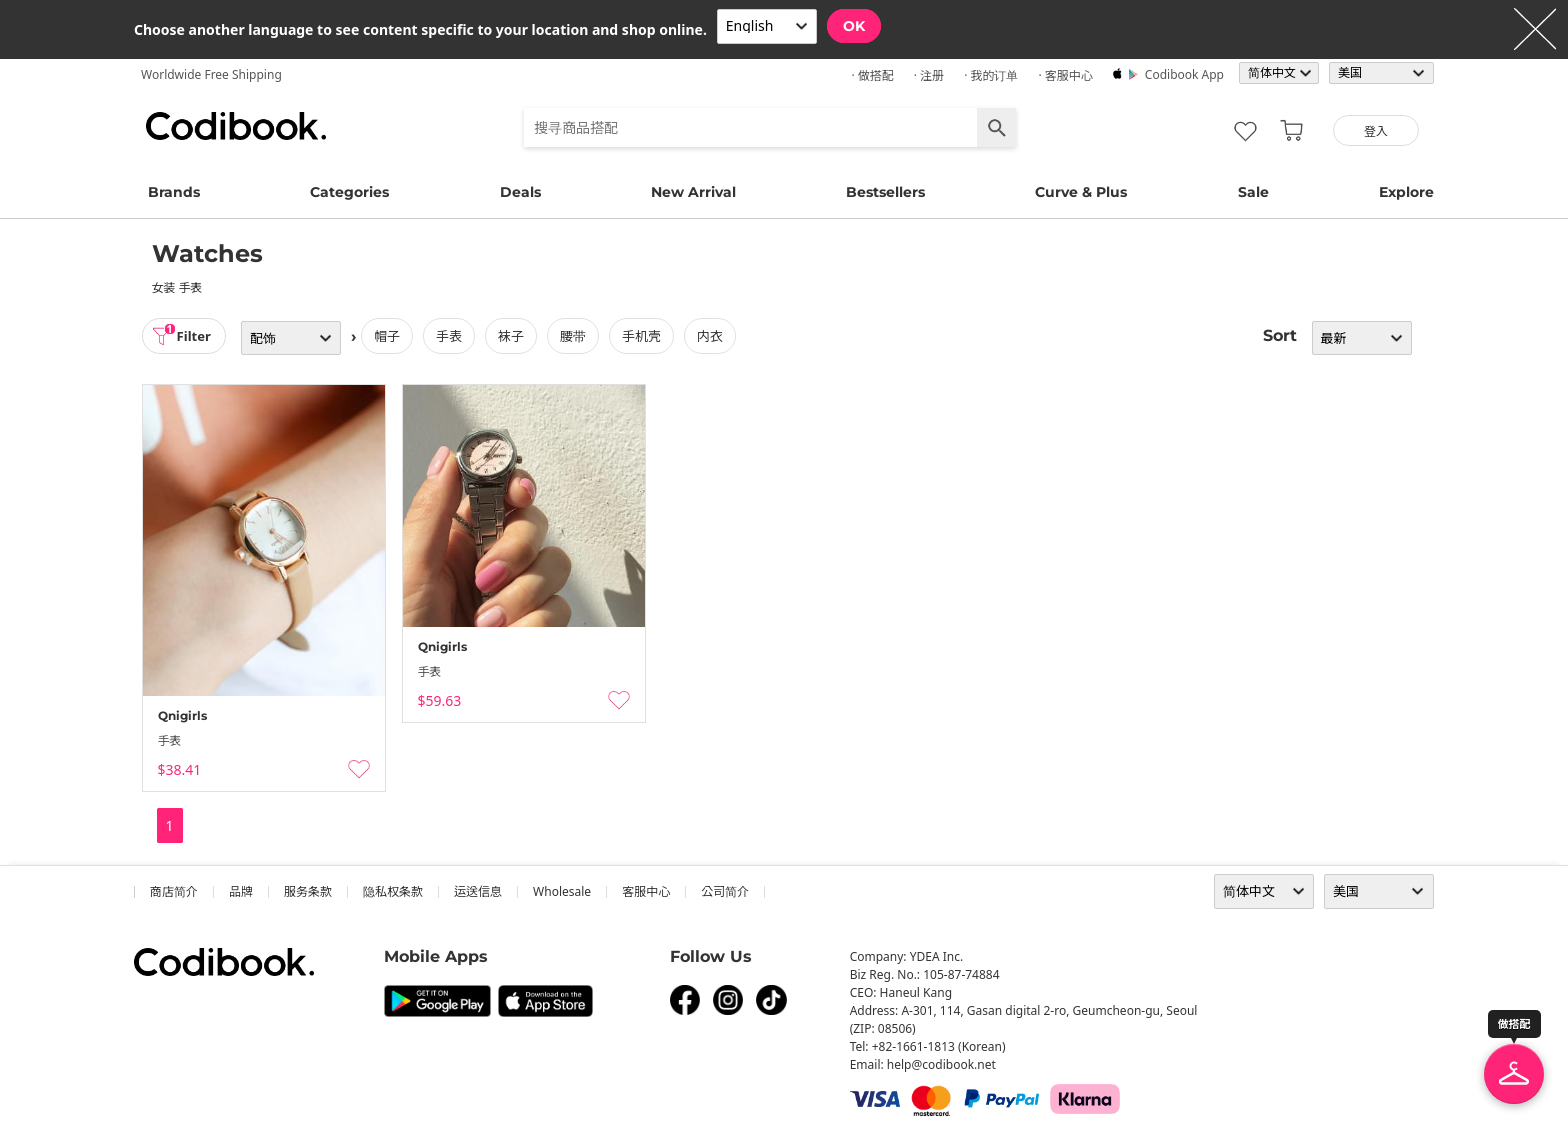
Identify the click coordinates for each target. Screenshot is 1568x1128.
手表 (455, 336)
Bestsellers (885, 192)
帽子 (393, 336)
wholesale (562, 891)
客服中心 (646, 891)
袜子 (517, 336)
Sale (1253, 192)
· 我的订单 (991, 75)
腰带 (579, 336)
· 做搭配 (872, 75)
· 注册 (929, 75)
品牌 (241, 891)
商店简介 (174, 891)
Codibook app (1184, 74)
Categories (349, 192)
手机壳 (647, 336)
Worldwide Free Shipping (211, 74)
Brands (174, 192)
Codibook (236, 126)
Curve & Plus (1081, 192)
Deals (520, 192)
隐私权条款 (393, 891)
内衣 (716, 336)
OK (854, 26)
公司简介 (725, 891)
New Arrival (693, 192)
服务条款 (308, 891)
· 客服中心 (1065, 75)
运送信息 (478, 891)
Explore (1406, 192)
